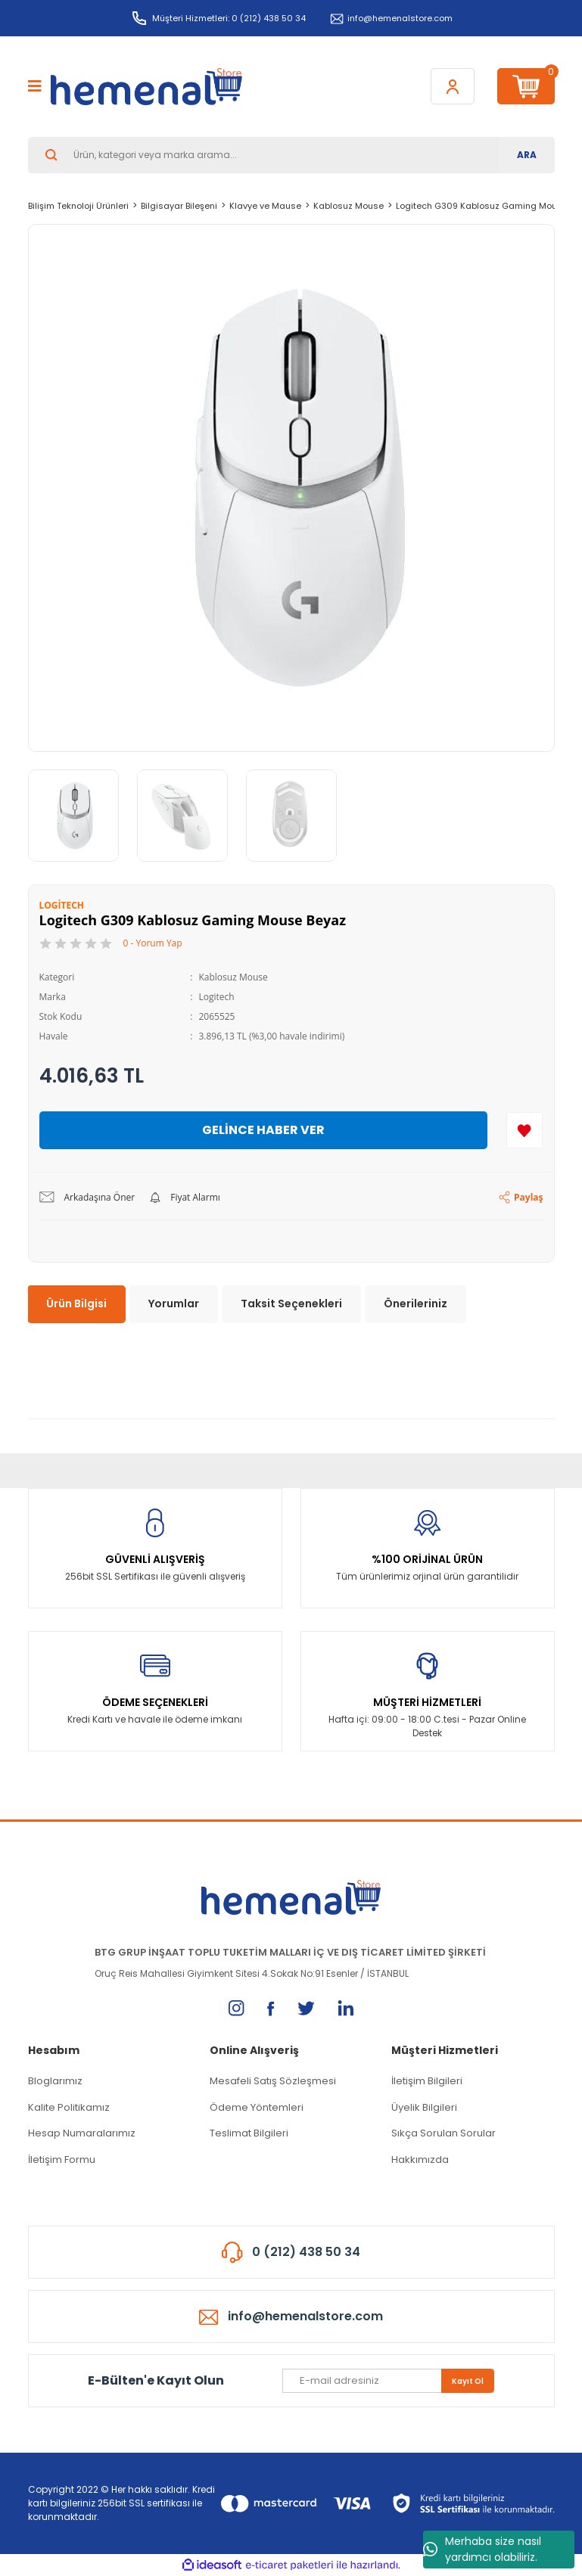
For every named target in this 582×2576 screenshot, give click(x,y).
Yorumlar (173, 1303)
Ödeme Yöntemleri (256, 2107)
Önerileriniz (415, 1303)
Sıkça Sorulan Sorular (443, 2133)
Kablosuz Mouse (232, 977)
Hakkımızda (420, 2159)
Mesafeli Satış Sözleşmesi (273, 2081)
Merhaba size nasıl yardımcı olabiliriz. (482, 2549)
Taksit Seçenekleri (291, 1303)
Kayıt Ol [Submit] (468, 2381)
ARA (527, 154)
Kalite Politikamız (69, 2107)
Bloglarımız (55, 2081)
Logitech (216, 996)
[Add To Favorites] (524, 1130)
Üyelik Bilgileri (424, 2107)
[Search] (291, 155)
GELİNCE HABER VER (263, 1130)
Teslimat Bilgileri (249, 2133)
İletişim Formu (61, 2159)
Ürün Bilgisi (76, 1303)
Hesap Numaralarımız (81, 2133)
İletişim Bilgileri (426, 2081)
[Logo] (146, 86)
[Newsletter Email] (388, 2381)
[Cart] (526, 86)
